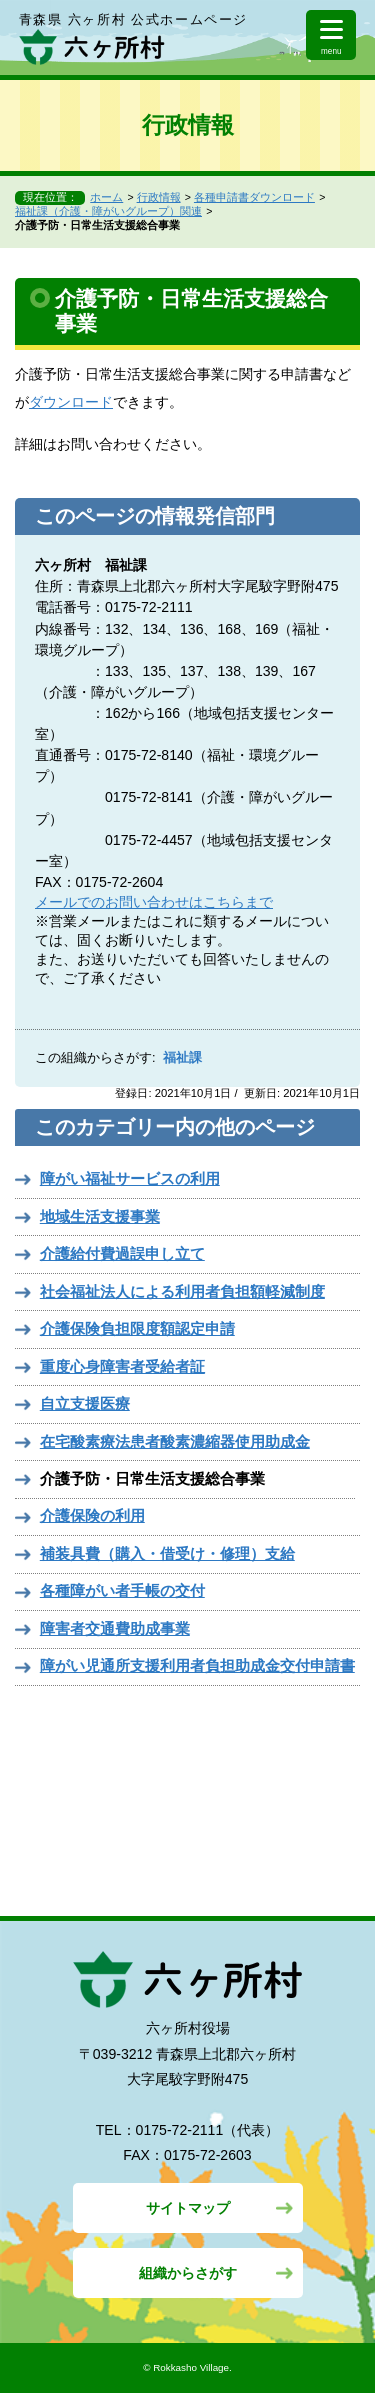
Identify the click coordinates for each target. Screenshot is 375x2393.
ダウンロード (71, 402)
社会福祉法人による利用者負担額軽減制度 (182, 1291)
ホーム (106, 197)
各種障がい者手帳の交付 (122, 1590)
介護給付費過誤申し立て (122, 1253)
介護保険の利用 (92, 1515)
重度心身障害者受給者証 (122, 1366)
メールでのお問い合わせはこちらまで (154, 902)
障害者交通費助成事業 (115, 1628)
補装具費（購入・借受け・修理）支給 (167, 1553)
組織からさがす (188, 2273)
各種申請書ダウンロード (254, 197)
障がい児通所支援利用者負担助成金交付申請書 (197, 1665)
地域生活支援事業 (100, 1216)
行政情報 (159, 197)
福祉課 (182, 1058)
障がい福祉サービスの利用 (130, 1178)
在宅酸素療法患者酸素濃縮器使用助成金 (175, 1441)
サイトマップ (188, 2208)
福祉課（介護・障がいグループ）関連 (108, 211)
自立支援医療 (85, 1403)
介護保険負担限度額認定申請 (137, 1328)
